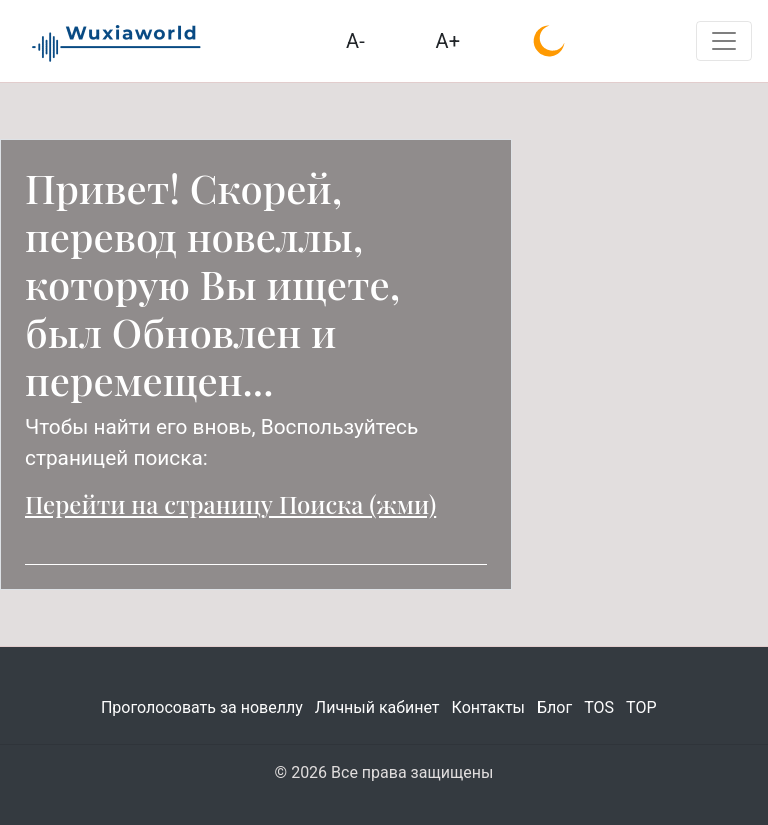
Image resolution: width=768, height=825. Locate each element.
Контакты (488, 707)
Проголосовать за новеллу (202, 707)
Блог (554, 707)
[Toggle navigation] (724, 41)
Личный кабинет (377, 707)
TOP (641, 707)
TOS (599, 707)
